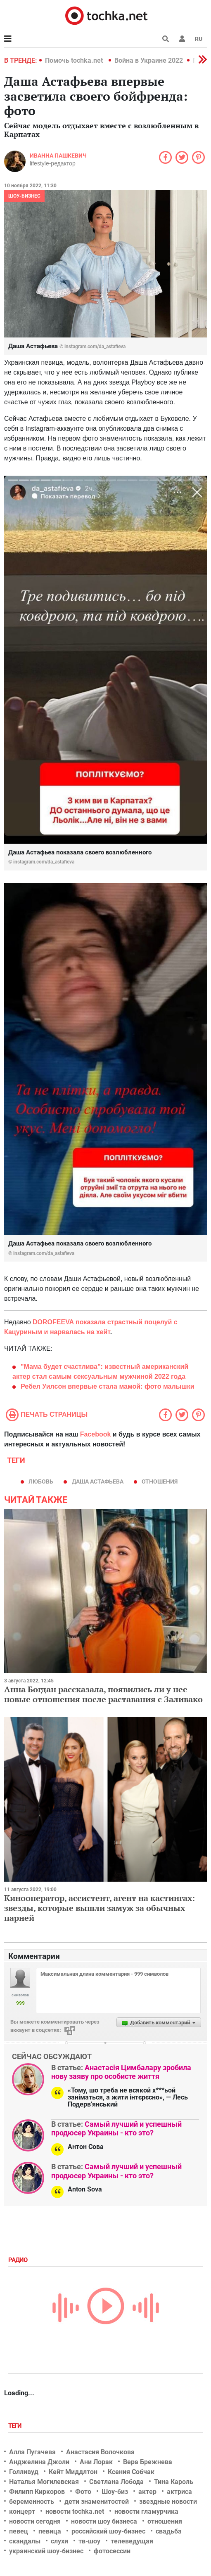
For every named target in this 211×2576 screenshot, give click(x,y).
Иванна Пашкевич (58, 155)
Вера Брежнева (147, 2462)
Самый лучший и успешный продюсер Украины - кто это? (116, 2128)
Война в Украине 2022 (148, 60)
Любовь (40, 1481)
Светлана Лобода (116, 2482)
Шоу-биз (115, 2492)
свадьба (169, 2531)
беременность (31, 2501)
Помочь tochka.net (74, 60)
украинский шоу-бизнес (46, 2551)
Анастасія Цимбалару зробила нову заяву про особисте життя (121, 2072)
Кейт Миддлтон (73, 2472)
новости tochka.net (74, 2511)
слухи (59, 2541)
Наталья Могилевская (44, 2482)
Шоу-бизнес (24, 196)
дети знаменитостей (96, 2501)
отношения (160, 1481)
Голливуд (23, 2472)
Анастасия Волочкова (100, 2452)
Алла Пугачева (32, 2452)
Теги (15, 2426)
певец (18, 2531)
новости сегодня (35, 2521)
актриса (179, 2492)
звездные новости (168, 2501)
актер (147, 2492)
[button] (182, 38)
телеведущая (132, 2541)
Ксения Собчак (131, 2472)
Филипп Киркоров (37, 2492)
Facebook (95, 1434)
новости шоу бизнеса (104, 2521)
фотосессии (112, 2551)
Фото (83, 2492)
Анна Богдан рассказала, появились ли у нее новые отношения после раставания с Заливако (103, 1694)
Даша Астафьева (97, 1481)
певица (49, 2531)
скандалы (24, 2541)
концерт (22, 2511)
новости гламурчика (146, 2511)
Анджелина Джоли (39, 2462)
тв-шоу (89, 2541)
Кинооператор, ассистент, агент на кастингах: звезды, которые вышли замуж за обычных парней (99, 1907)
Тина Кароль (173, 2482)
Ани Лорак (96, 2462)
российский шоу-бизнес (108, 2531)
